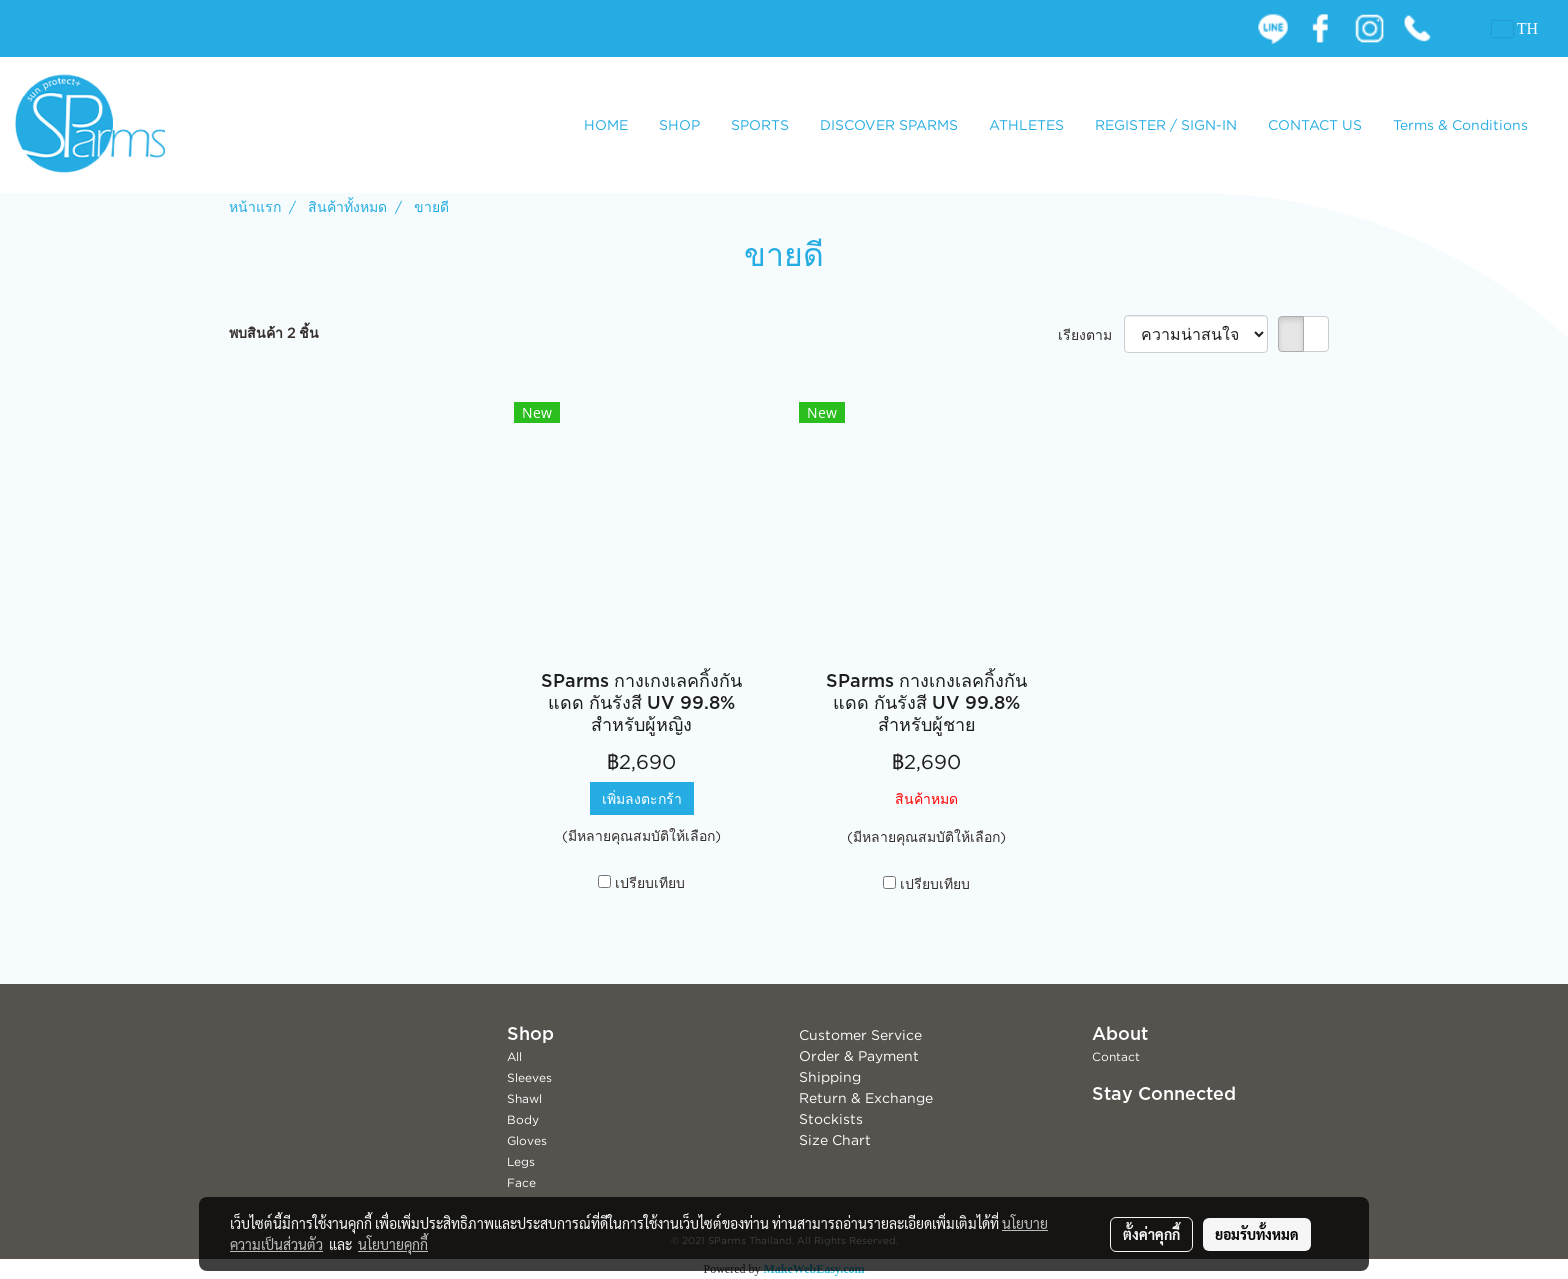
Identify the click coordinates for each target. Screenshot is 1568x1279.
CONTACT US (1315, 124)
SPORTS (760, 124)
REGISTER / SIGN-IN (1166, 124)
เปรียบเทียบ (650, 882)
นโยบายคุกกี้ (393, 1244)
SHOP (679, 124)
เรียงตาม (1091, 334)
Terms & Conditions (1460, 124)
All (514, 1056)
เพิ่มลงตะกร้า (642, 798)
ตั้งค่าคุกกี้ (1151, 1234)
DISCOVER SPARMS (889, 124)
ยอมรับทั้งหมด (1257, 1234)
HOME (606, 124)
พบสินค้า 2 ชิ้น (274, 332)
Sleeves (529, 1077)
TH (1515, 28)
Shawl (524, 1098)
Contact (1116, 1056)
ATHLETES (1026, 124)
